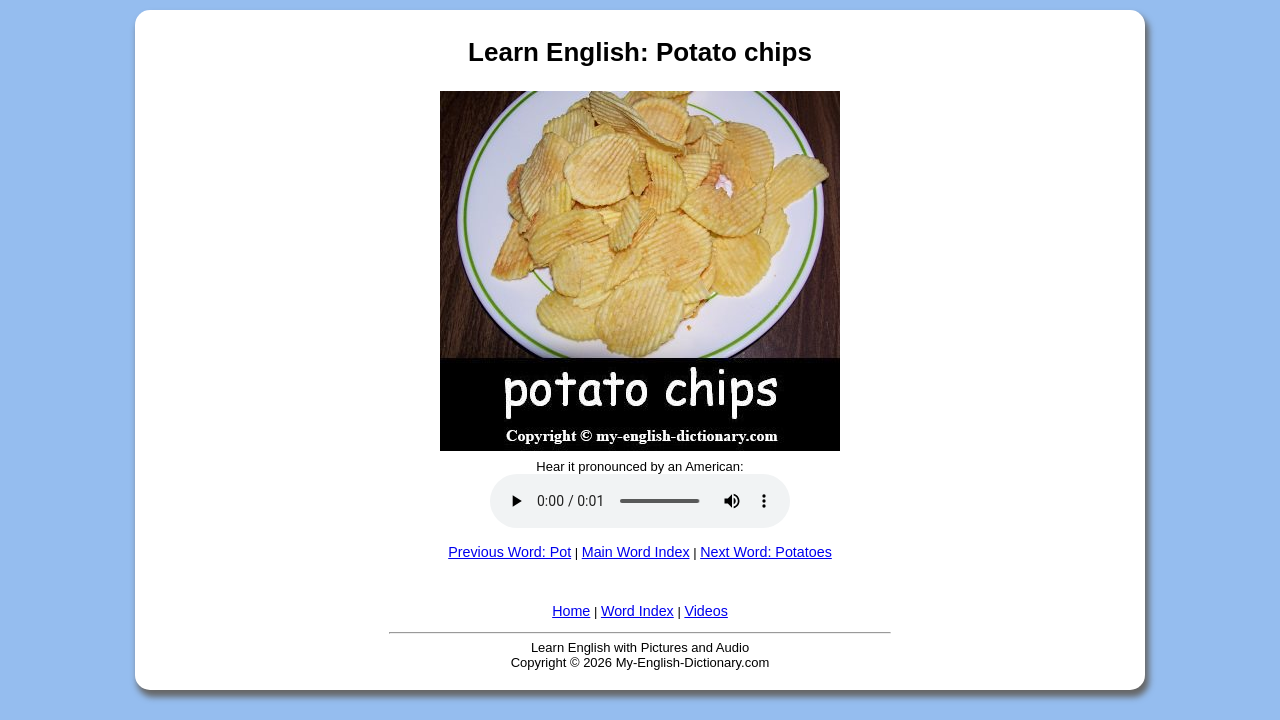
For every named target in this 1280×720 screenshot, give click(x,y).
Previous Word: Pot (509, 552)
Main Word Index (636, 552)
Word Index (637, 611)
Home (571, 611)
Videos (705, 611)
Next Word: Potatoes (766, 552)
